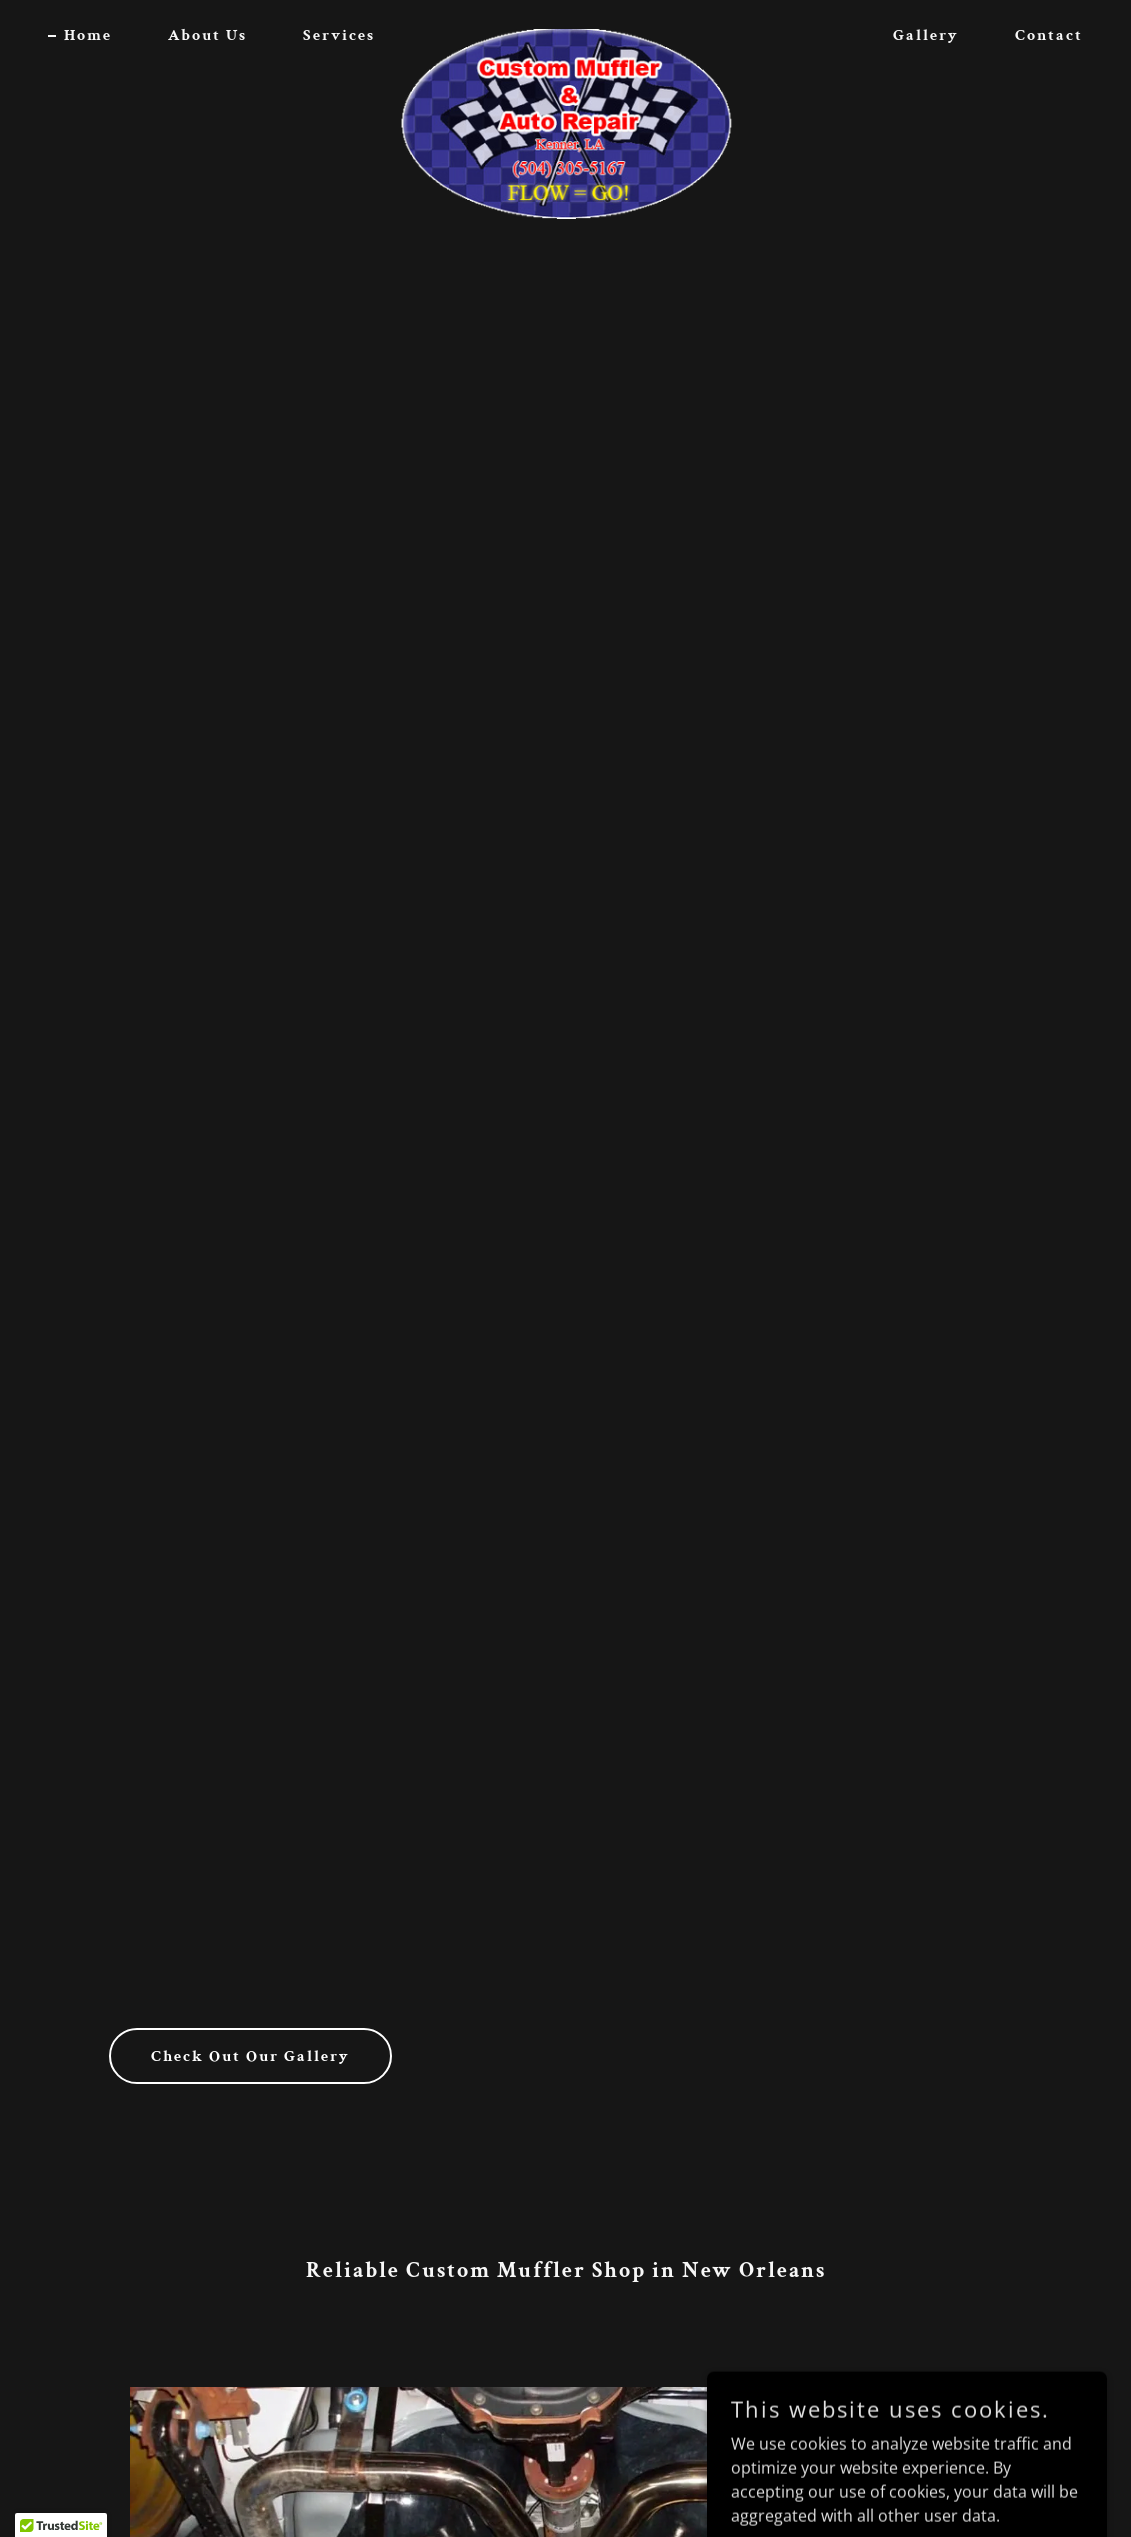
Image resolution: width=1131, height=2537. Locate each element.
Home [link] (88, 35)
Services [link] (339, 35)
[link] (565, 32)
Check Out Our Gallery (250, 2056)
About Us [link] (207, 35)
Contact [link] (1049, 35)
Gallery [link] (926, 35)
